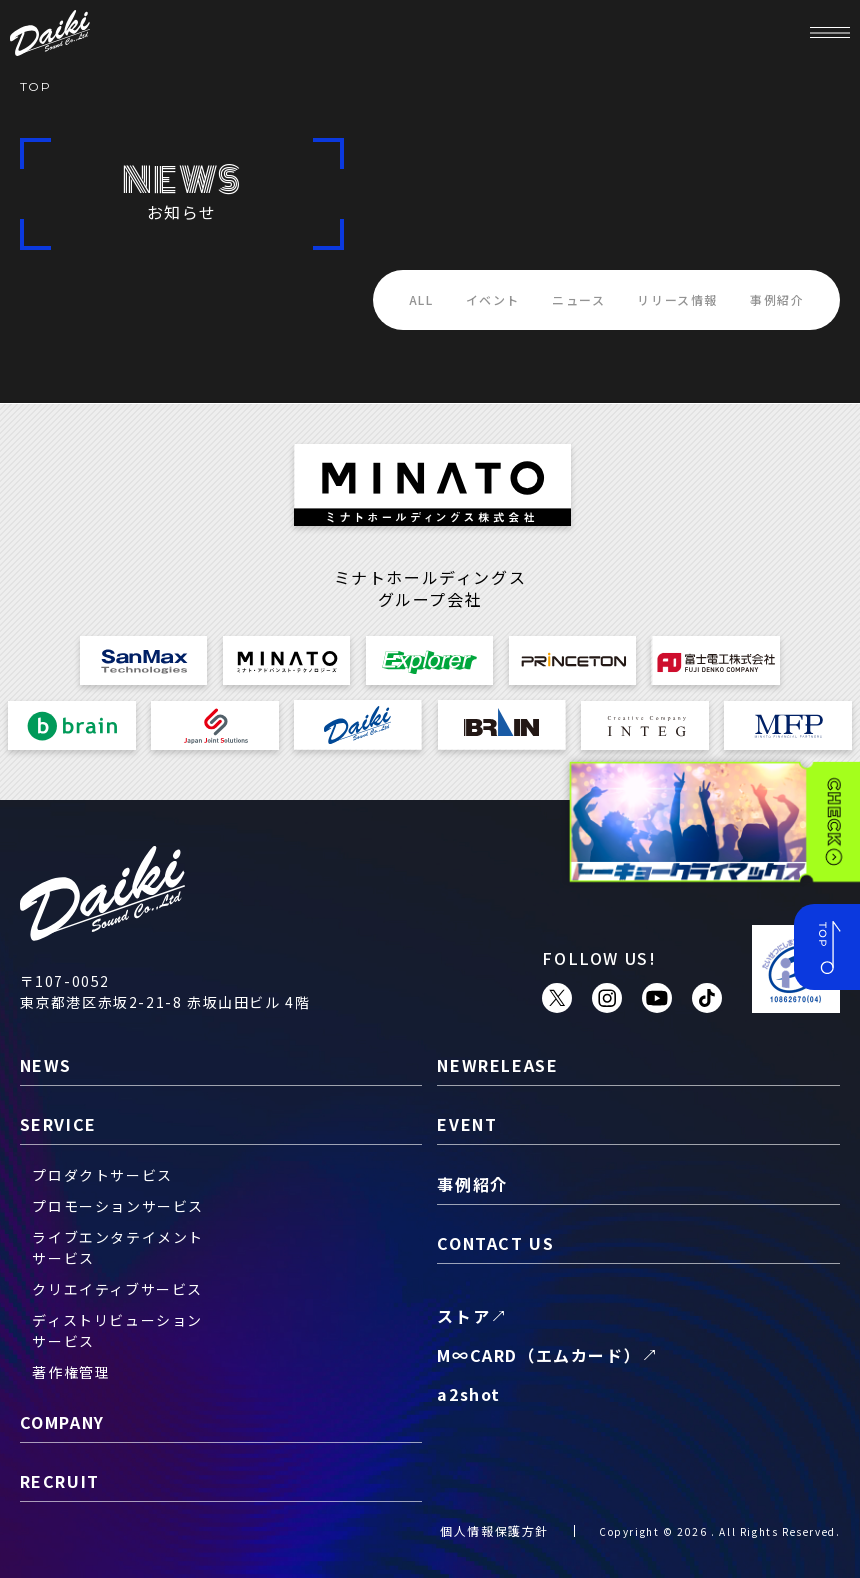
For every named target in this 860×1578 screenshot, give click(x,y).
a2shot (469, 1394)
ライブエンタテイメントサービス (118, 1247)
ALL (421, 299)
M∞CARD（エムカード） (539, 1355)
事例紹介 (777, 299)
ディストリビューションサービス (117, 1330)
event (467, 1124)
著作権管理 (71, 1372)
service (58, 1124)
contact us (495, 1243)
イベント (493, 299)
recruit (60, 1481)
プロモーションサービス (118, 1206)
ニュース (578, 299)
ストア (463, 1316)
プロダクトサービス (102, 1175)
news (46, 1065)
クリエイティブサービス (117, 1289)
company (62, 1422)
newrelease (497, 1065)
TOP (36, 86)
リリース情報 (677, 299)
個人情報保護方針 (494, 1530)
